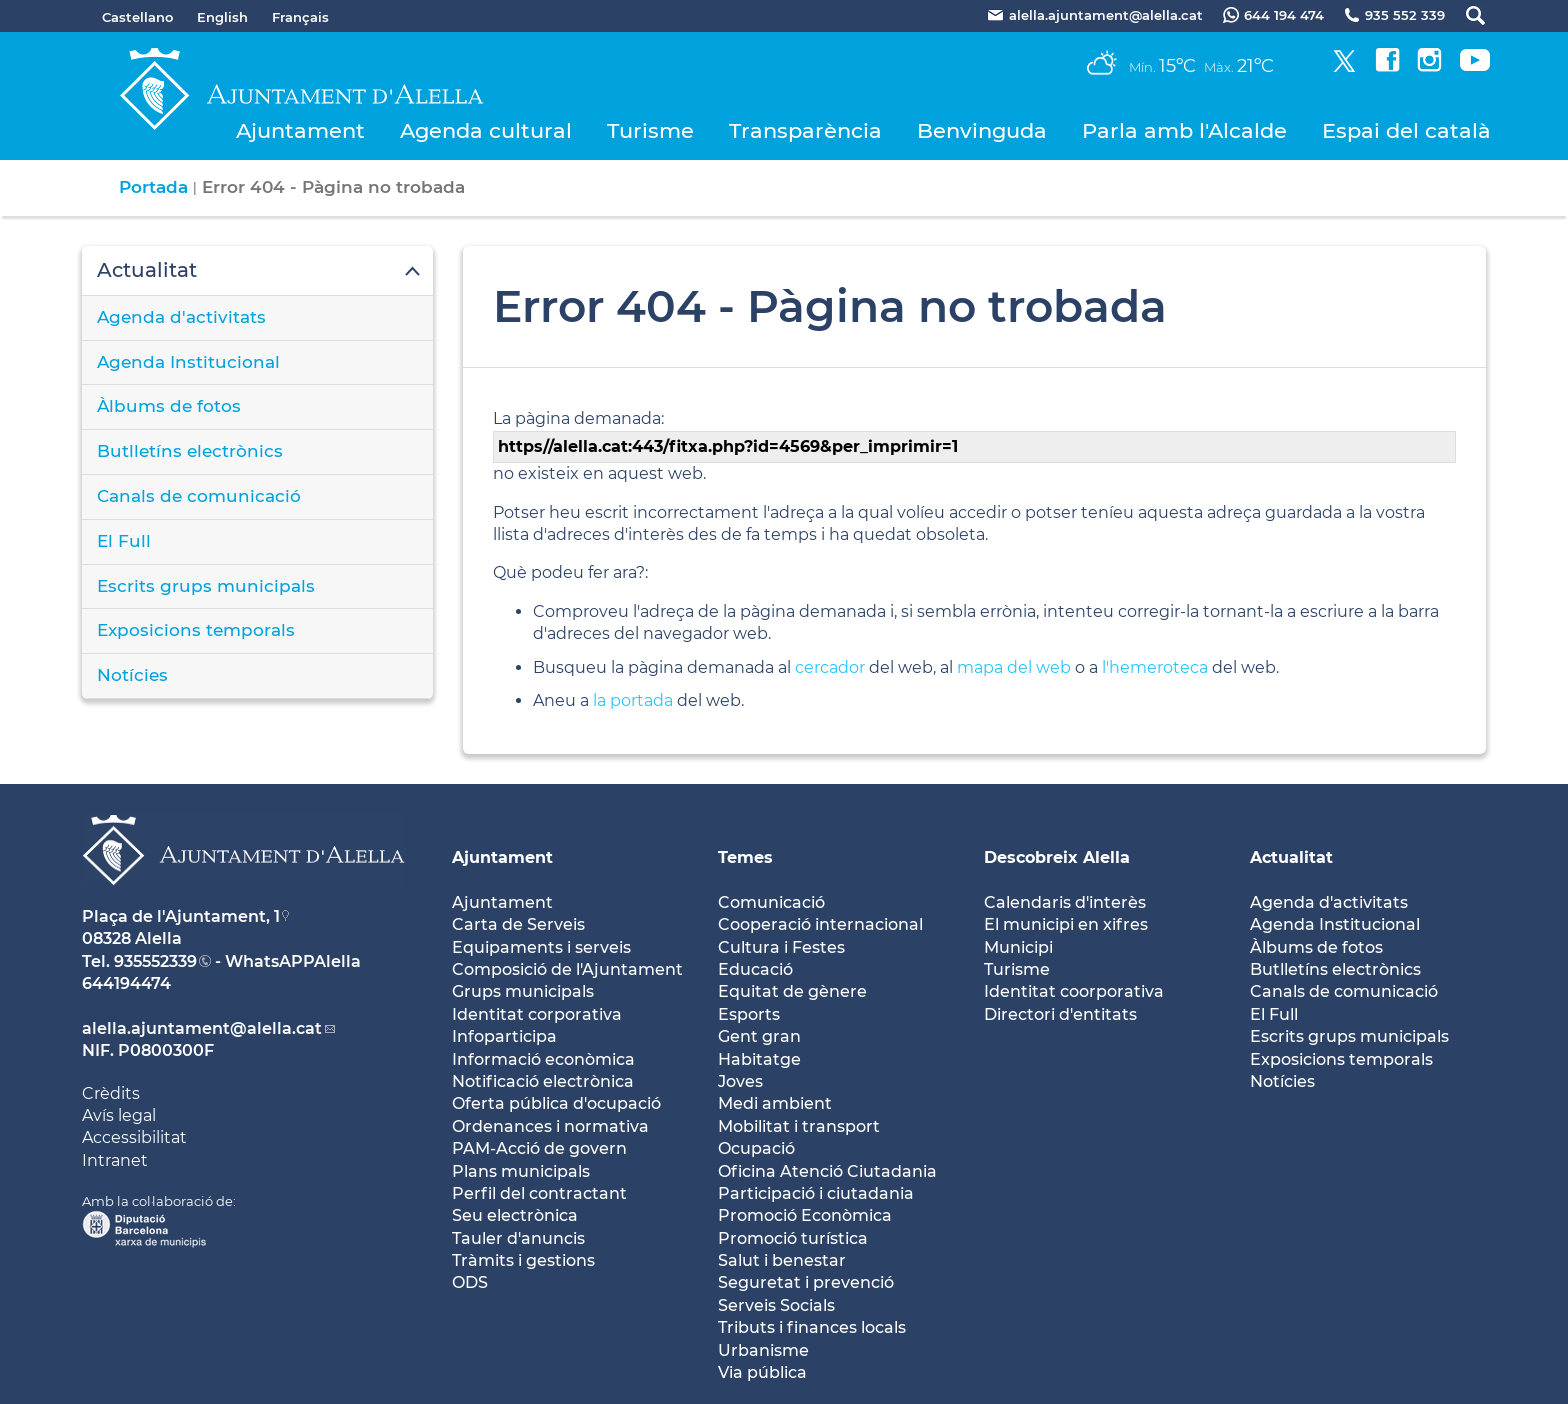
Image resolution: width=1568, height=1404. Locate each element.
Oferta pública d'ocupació (556, 1103)
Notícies (132, 675)
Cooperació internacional (820, 924)
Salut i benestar (782, 1260)
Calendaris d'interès (1065, 902)
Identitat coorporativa (1074, 991)
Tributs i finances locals (812, 1327)
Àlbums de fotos (169, 406)
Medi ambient (775, 1103)
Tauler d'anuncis (518, 1238)
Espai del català (1406, 130)
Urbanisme (763, 1350)
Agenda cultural (486, 130)
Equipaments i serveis (541, 947)
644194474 (126, 983)
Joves (740, 1081)
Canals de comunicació (199, 496)
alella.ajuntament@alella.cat (202, 1028)
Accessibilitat (134, 1137)
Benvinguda (982, 130)
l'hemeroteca (1155, 667)
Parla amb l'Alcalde (1184, 130)
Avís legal (119, 1115)
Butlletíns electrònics (190, 451)
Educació (755, 969)
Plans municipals (521, 1171)
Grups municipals (523, 991)
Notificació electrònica (543, 1081)
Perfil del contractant (539, 1193)
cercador (830, 667)
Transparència (805, 130)
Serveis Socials (776, 1305)
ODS (470, 1282)
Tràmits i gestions (523, 1260)
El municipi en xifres (1066, 924)
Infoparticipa (504, 1036)
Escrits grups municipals (206, 586)
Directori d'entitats (1060, 1014)
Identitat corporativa (537, 1014)
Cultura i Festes (781, 947)
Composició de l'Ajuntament (567, 969)
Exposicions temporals (196, 630)
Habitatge (759, 1059)
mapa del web (1014, 667)
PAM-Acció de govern (539, 1148)
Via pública (762, 1372)
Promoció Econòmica (805, 1215)
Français (300, 17)
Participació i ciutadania (816, 1193)
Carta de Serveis (518, 924)
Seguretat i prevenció (806, 1282)
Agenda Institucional (188, 362)
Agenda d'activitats (181, 317)
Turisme (650, 130)
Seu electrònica (515, 1215)
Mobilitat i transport (799, 1126)
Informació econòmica (543, 1059)
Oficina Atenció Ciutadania (827, 1171)
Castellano (137, 17)
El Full (124, 541)
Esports (749, 1014)
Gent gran (759, 1036)
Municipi (1018, 947)
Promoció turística (793, 1238)
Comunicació (771, 902)
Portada (153, 187)
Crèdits (111, 1093)
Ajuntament (300, 130)
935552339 (155, 961)
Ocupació (756, 1148)
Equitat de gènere (792, 991)
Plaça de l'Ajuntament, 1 (181, 916)
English (222, 17)
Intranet (115, 1160)
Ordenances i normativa (550, 1126)
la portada (633, 700)
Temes (745, 857)
